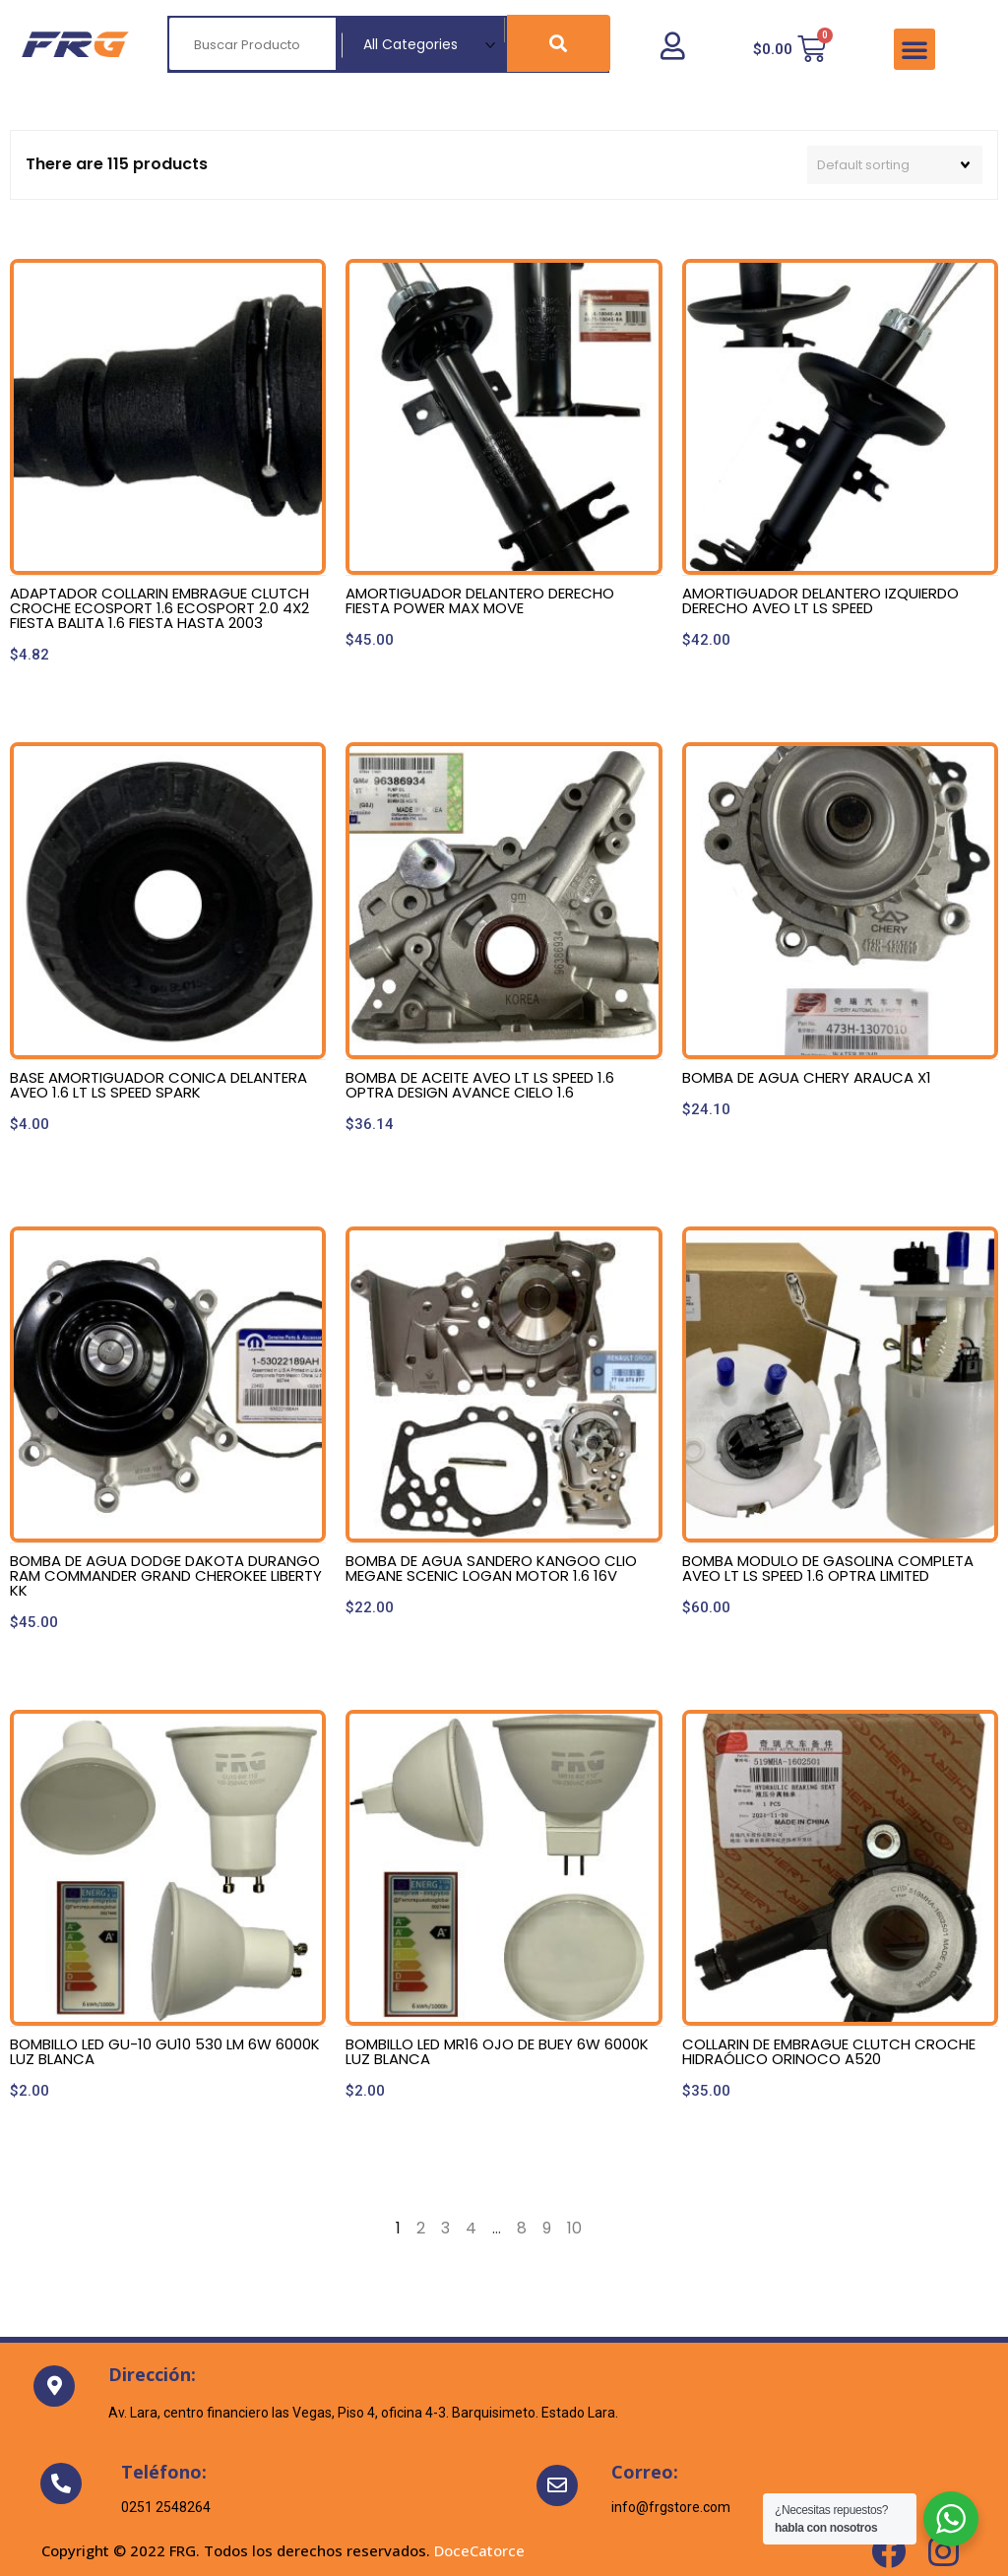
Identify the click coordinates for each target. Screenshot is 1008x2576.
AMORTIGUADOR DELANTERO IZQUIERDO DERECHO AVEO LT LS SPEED (820, 600)
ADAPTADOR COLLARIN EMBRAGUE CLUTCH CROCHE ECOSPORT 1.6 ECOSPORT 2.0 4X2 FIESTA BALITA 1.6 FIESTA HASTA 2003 (159, 608)
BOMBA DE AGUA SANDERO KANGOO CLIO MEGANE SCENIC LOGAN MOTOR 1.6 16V (491, 1568)
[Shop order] (894, 165)
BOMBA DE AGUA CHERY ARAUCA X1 (806, 1077)
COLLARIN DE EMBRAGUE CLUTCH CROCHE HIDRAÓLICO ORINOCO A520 (829, 2051)
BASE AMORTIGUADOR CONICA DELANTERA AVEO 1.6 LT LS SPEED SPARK (158, 1085)
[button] (914, 49)
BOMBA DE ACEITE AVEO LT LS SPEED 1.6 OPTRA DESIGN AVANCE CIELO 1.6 (480, 1085)
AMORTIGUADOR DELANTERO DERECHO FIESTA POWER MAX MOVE (480, 600)
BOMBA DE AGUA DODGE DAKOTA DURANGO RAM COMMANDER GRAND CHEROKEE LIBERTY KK (166, 1575)
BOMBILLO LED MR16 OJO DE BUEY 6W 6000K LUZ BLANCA (497, 2051)
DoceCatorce (479, 2550)
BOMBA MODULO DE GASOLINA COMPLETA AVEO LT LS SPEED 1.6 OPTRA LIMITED (828, 1568)
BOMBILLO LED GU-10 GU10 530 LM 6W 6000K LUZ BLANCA (165, 2051)
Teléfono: (164, 2471)
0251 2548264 (166, 2507)
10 (574, 2228)
